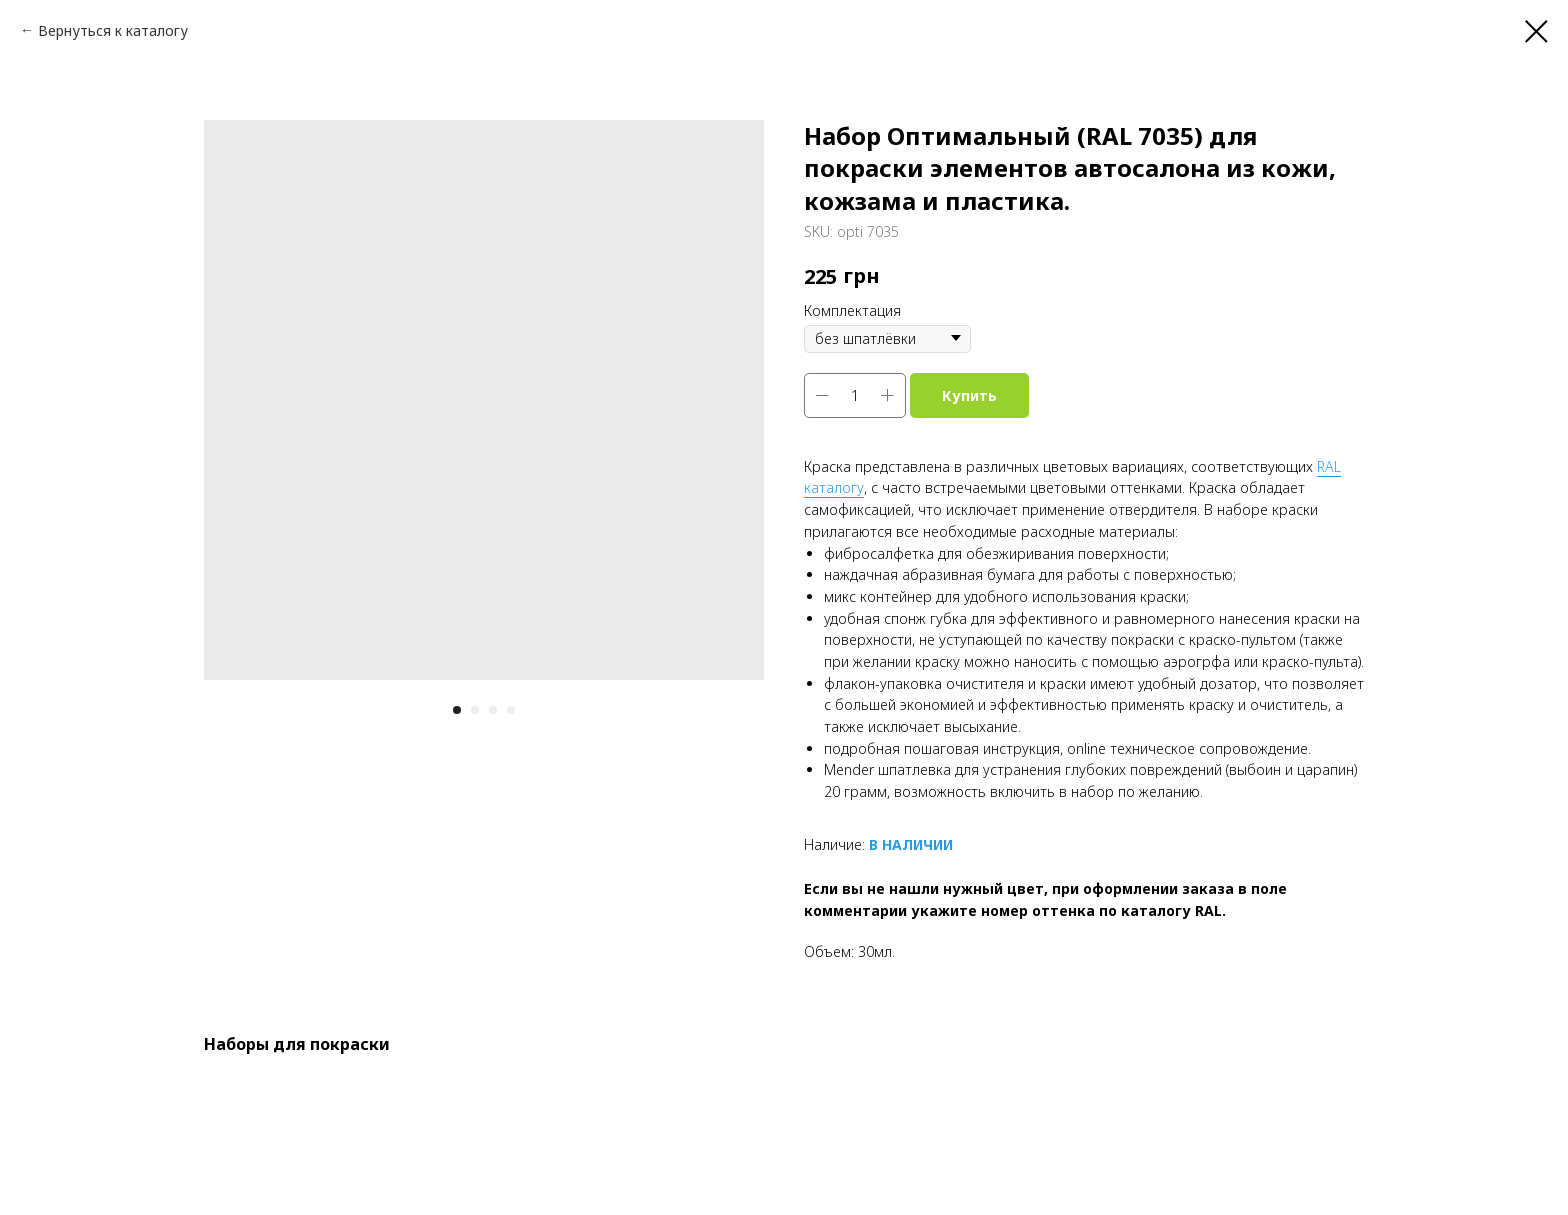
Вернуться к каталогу (113, 30)
